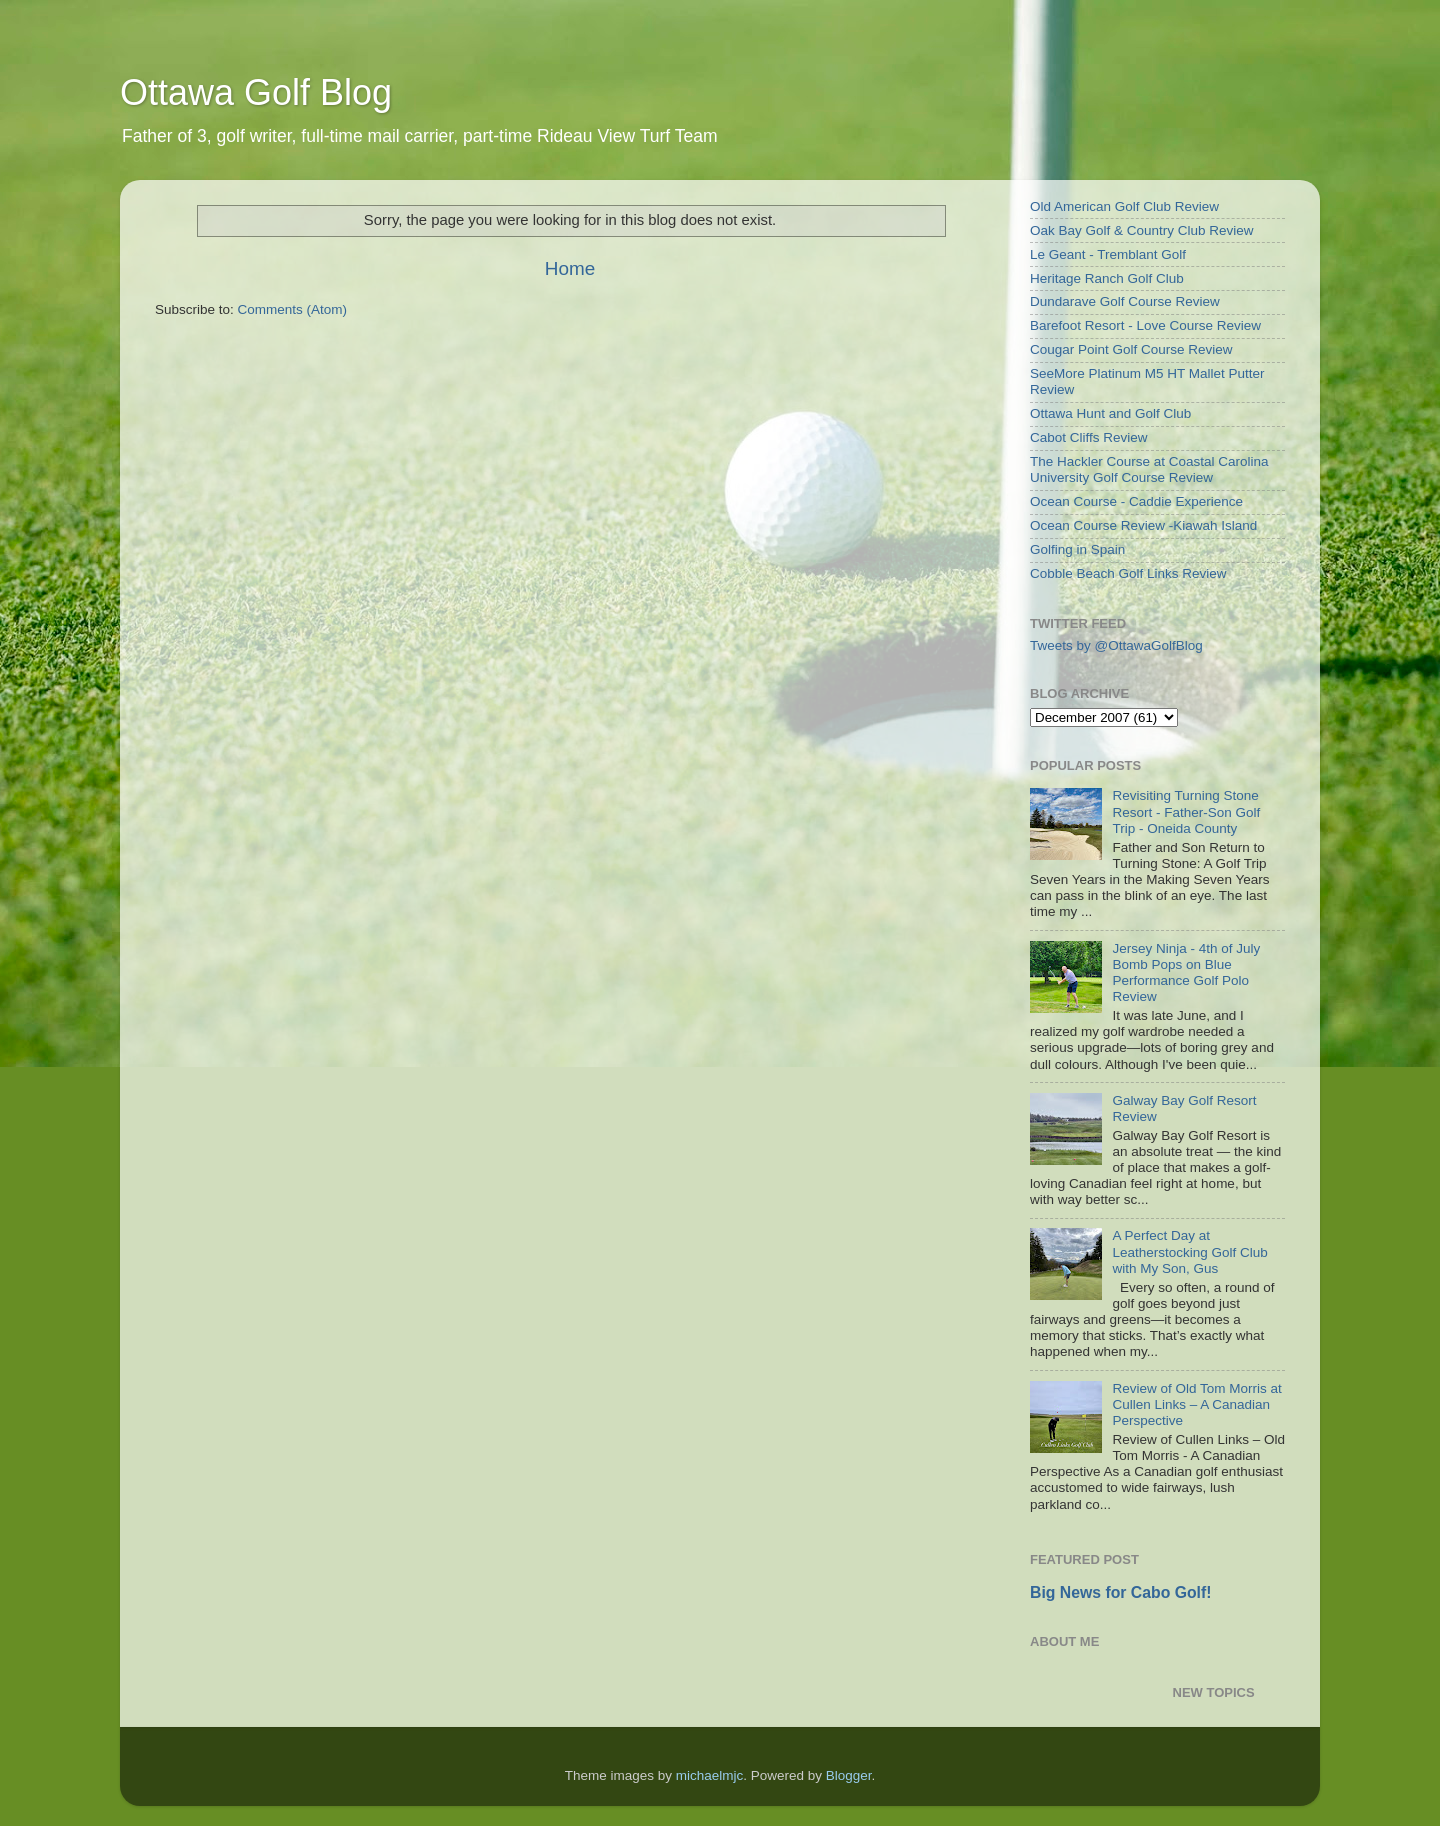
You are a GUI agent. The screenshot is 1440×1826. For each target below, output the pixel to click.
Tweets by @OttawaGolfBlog (1116, 645)
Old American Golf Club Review (1124, 206)
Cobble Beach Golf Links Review (1128, 573)
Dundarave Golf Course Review (1125, 301)
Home (570, 268)
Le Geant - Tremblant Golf (1108, 254)
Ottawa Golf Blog (256, 92)
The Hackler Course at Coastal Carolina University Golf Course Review (1149, 469)
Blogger (849, 1775)
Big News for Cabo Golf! (1120, 1592)
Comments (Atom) (293, 309)
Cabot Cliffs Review (1089, 437)
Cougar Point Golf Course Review (1131, 349)
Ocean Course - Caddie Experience (1136, 501)
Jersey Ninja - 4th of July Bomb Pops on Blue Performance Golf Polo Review (1186, 973)
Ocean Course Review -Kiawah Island (1143, 525)
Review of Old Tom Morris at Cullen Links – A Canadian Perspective (1196, 1404)
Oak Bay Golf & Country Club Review (1142, 230)
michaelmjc (710, 1775)
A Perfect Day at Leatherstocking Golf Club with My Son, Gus (1189, 1251)
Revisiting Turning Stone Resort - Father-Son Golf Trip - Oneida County (1186, 811)
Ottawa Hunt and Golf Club (1110, 413)
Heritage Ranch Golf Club (1107, 278)
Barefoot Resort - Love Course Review (1145, 325)
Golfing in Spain (1077, 549)
